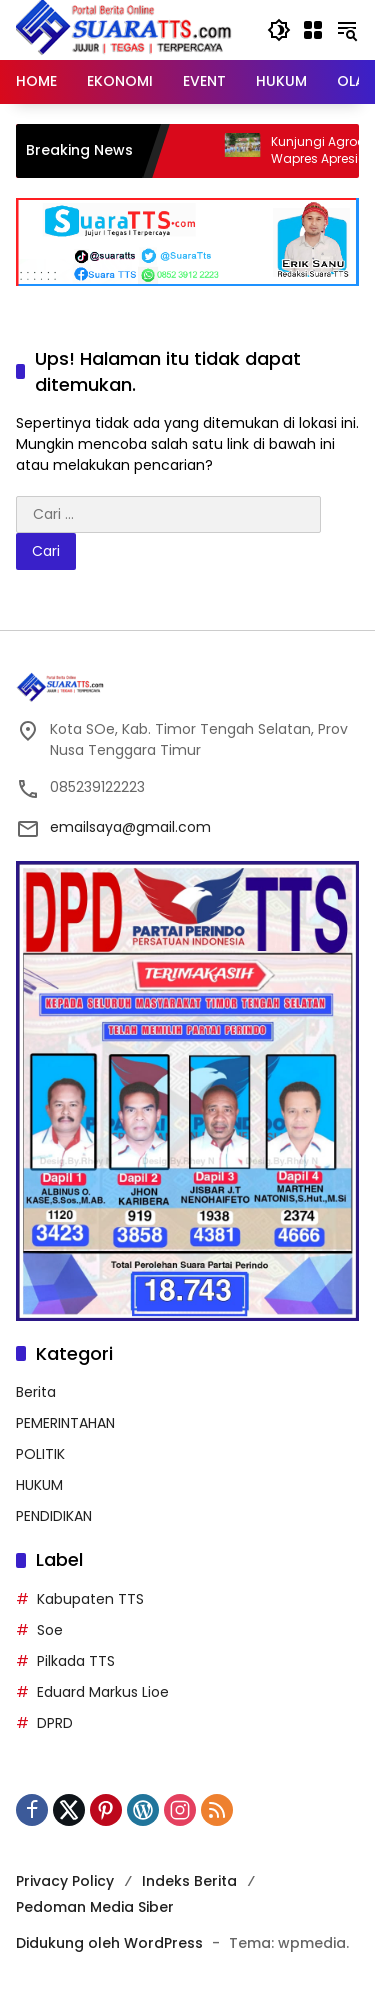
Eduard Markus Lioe (103, 1692)
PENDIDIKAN (54, 1516)
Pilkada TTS (76, 1661)
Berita (36, 1392)
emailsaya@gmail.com (130, 827)
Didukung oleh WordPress (109, 1943)
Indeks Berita (189, 1881)
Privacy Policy (65, 1881)
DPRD (55, 1723)
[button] (279, 30)
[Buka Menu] (313, 30)
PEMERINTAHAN (65, 1423)
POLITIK (40, 1454)
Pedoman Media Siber (95, 1907)
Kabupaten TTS (90, 1599)
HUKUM (39, 1485)
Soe (50, 1630)
